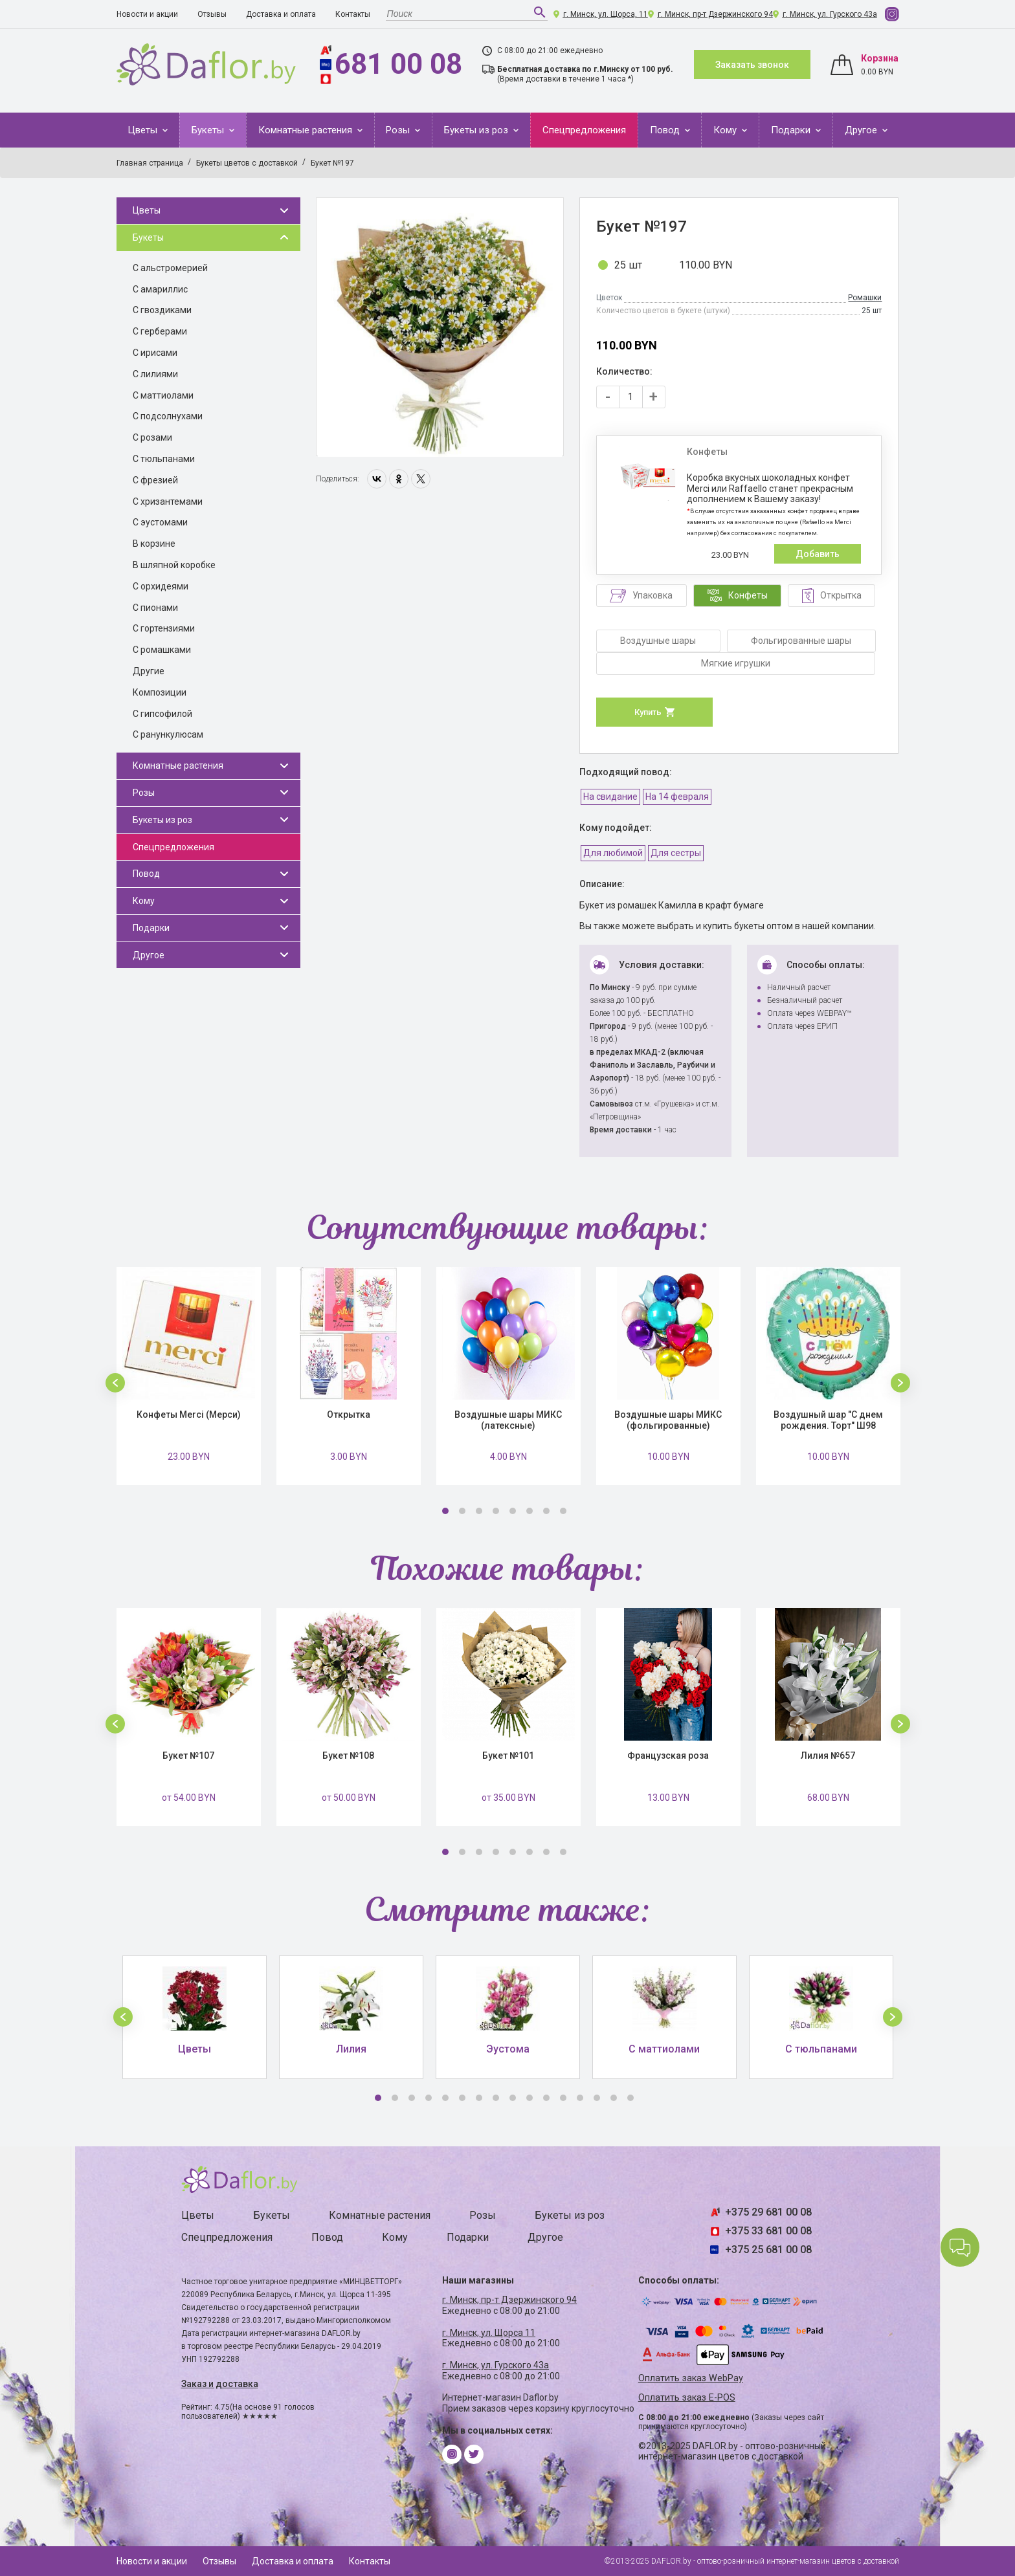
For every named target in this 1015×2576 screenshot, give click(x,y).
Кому (726, 130)
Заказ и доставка (219, 2384)
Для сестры (676, 853)
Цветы (144, 130)
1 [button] (445, 1511)
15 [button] (613, 2098)
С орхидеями (160, 586)
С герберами (160, 331)
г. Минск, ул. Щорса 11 (488, 2333)
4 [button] (496, 1511)
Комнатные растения (306, 130)
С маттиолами (163, 395)
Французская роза (668, 1755)
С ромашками (162, 649)
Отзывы (212, 14)
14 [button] (597, 2098)
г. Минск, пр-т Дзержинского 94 (715, 14)
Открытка (348, 1414)
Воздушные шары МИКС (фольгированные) (668, 1420)
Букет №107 (188, 1755)
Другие (148, 671)
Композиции (159, 692)
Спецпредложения (584, 130)
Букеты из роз (477, 130)
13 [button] (580, 2098)
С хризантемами (168, 501)
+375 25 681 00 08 (768, 2249)
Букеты (209, 130)
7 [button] (546, 1511)
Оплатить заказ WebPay (690, 2378)
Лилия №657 (828, 1755)
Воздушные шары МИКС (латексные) (508, 1420)
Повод (666, 130)
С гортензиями (164, 628)
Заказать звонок (752, 65)
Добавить (818, 554)
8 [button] (563, 1511)
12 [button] (563, 2098)
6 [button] (529, 1511)
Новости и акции (147, 14)
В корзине (154, 543)
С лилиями (155, 374)
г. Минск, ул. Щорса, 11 (605, 14)
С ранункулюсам (168, 734)
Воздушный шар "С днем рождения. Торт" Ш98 (828, 1420)
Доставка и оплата (281, 14)
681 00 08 (398, 64)
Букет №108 (348, 1755)
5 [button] (512, 1511)
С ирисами (155, 352)
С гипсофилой (162, 714)
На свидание (610, 796)
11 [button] (546, 2098)
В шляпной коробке (174, 565)
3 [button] (479, 1511)
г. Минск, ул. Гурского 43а (830, 14)
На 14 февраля (677, 796)
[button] (115, 1383)
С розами (152, 437)
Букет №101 (508, 1755)
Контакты (352, 14)
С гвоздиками (162, 310)
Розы (399, 130)
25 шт (628, 265)
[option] (440, 327)
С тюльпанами (164, 459)
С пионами (155, 607)
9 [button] (512, 2098)
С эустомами (160, 522)
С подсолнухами (168, 416)
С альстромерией (170, 268)
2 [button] (462, 1511)
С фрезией (155, 480)
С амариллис (160, 289)
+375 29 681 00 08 (768, 2212)
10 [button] (529, 2098)
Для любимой (613, 853)
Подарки (792, 130)
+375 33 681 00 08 (768, 2231)
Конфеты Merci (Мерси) (189, 1414)
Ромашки (865, 297)
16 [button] (630, 2098)
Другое (862, 130)
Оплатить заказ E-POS (686, 2397)
